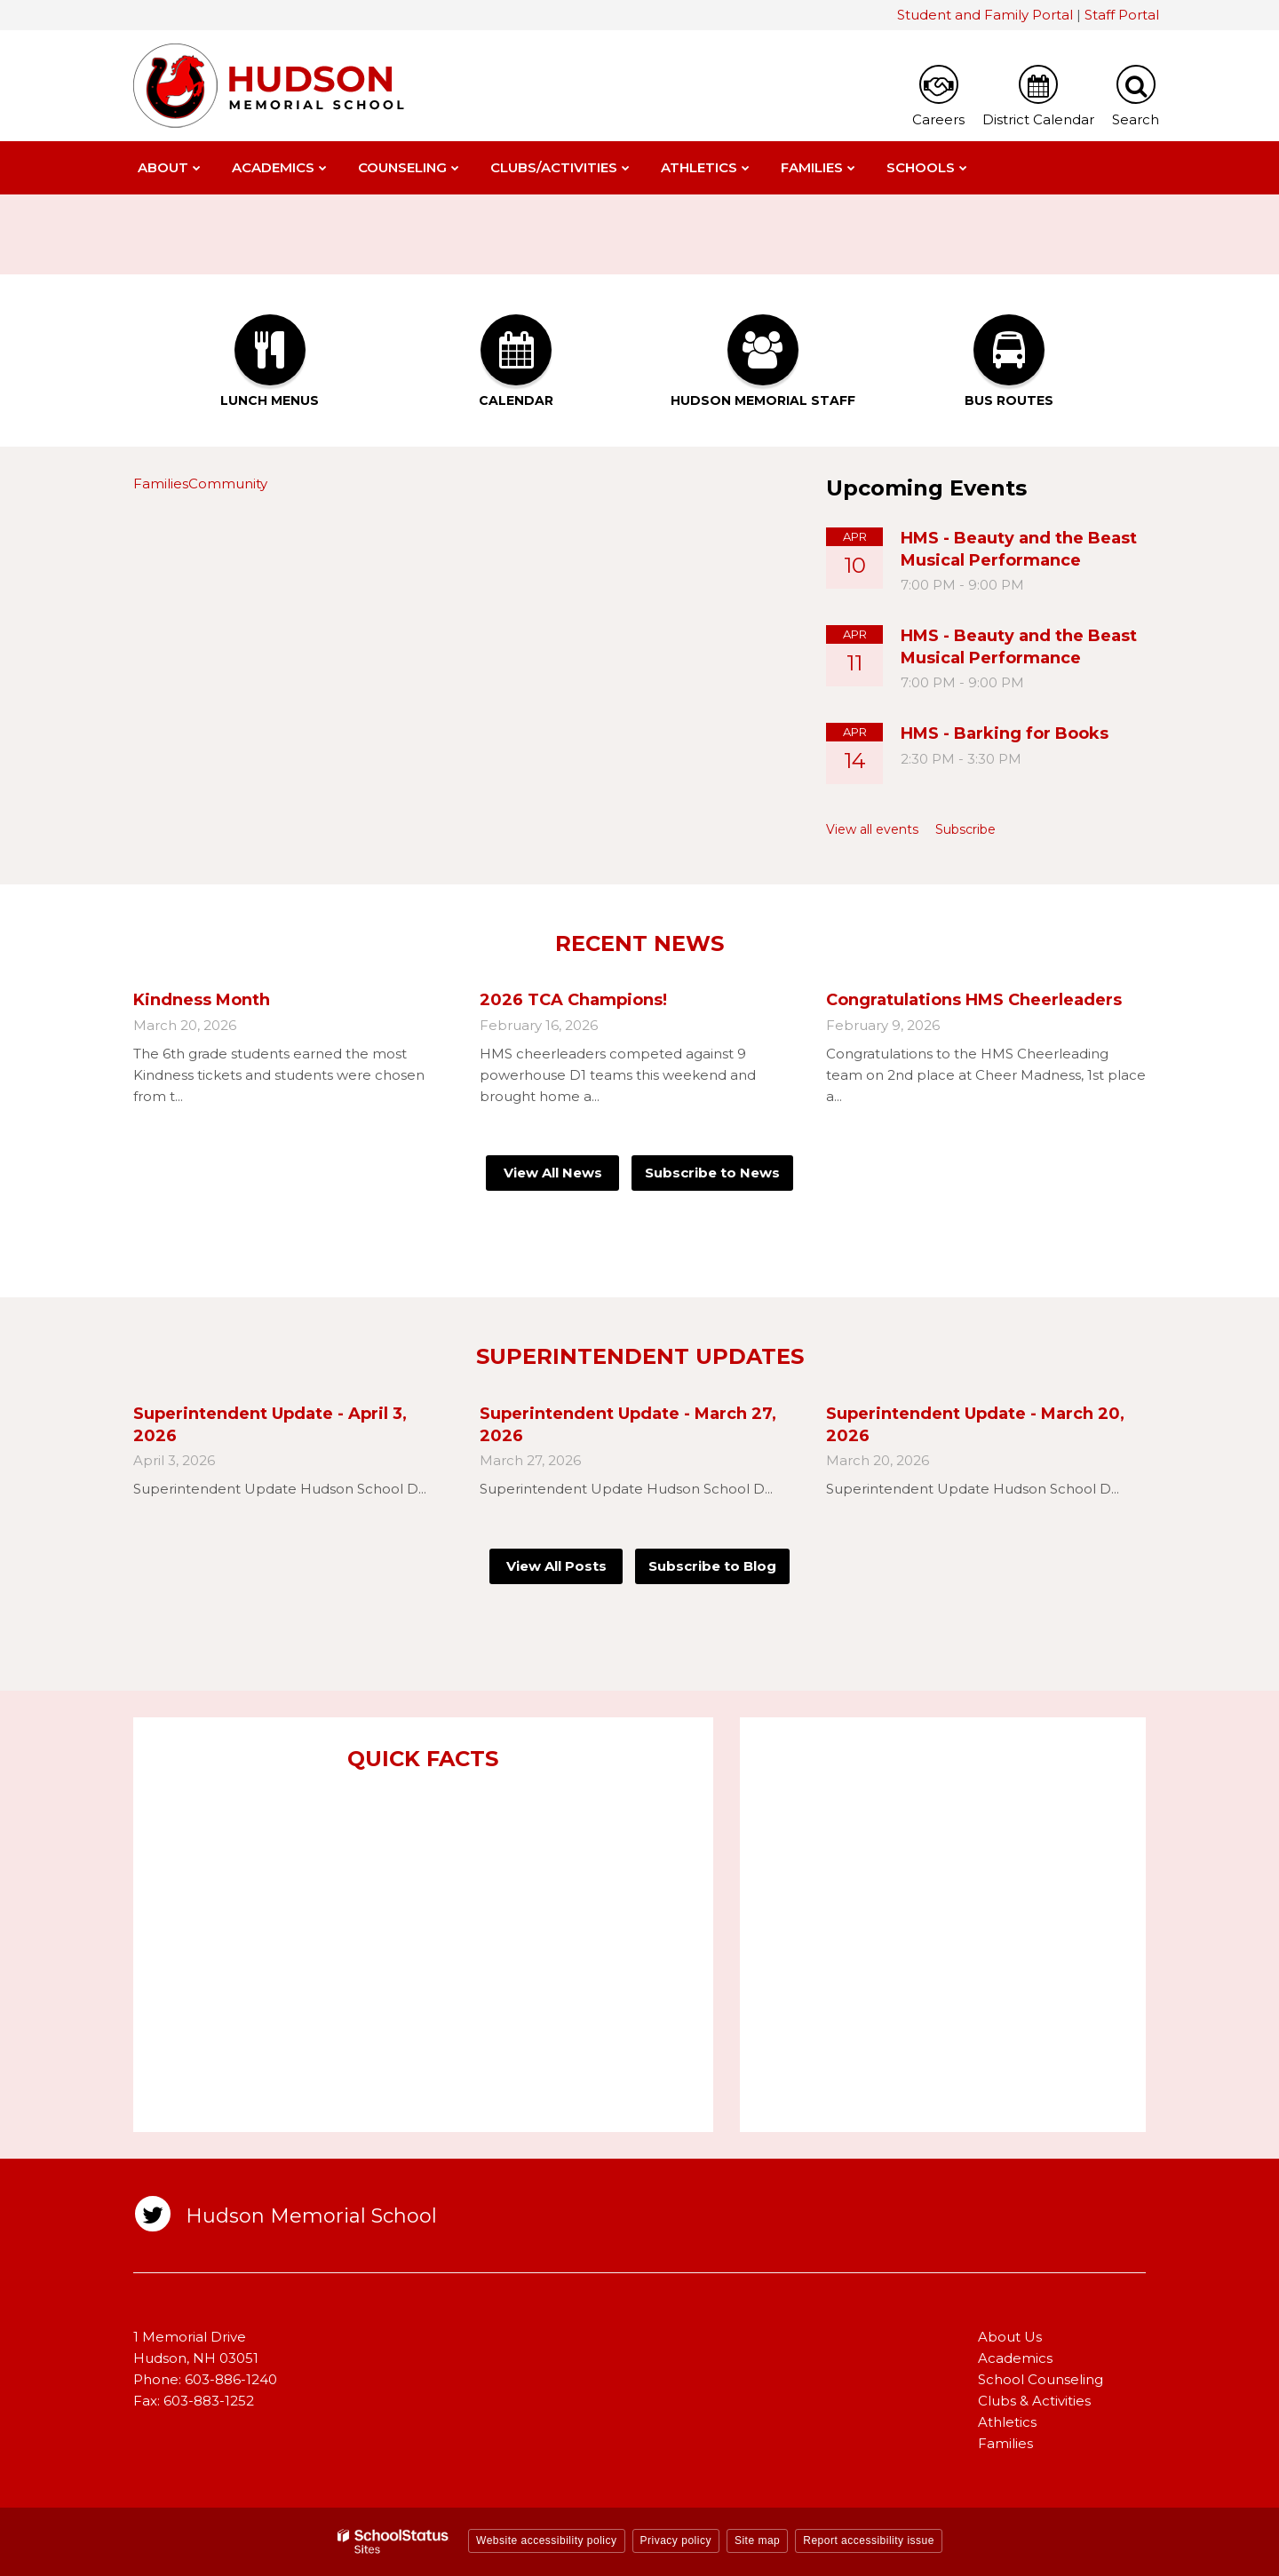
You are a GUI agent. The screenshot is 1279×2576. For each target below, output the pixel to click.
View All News (553, 1172)
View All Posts (556, 1565)
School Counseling (1040, 2379)
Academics (1015, 2358)
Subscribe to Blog (712, 1565)
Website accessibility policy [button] (546, 2540)
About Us (1010, 2336)
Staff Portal (1121, 14)
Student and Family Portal (985, 14)
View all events (872, 829)
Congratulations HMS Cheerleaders (974, 1000)
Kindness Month (201, 1000)
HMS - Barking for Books (1004, 733)
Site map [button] (757, 2540)
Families (160, 483)
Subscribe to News (712, 1172)
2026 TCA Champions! (573, 1000)
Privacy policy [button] (675, 2540)
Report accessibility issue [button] (868, 2540)
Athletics (1007, 2422)
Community (227, 483)
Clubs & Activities (1034, 2400)
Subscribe (965, 829)
